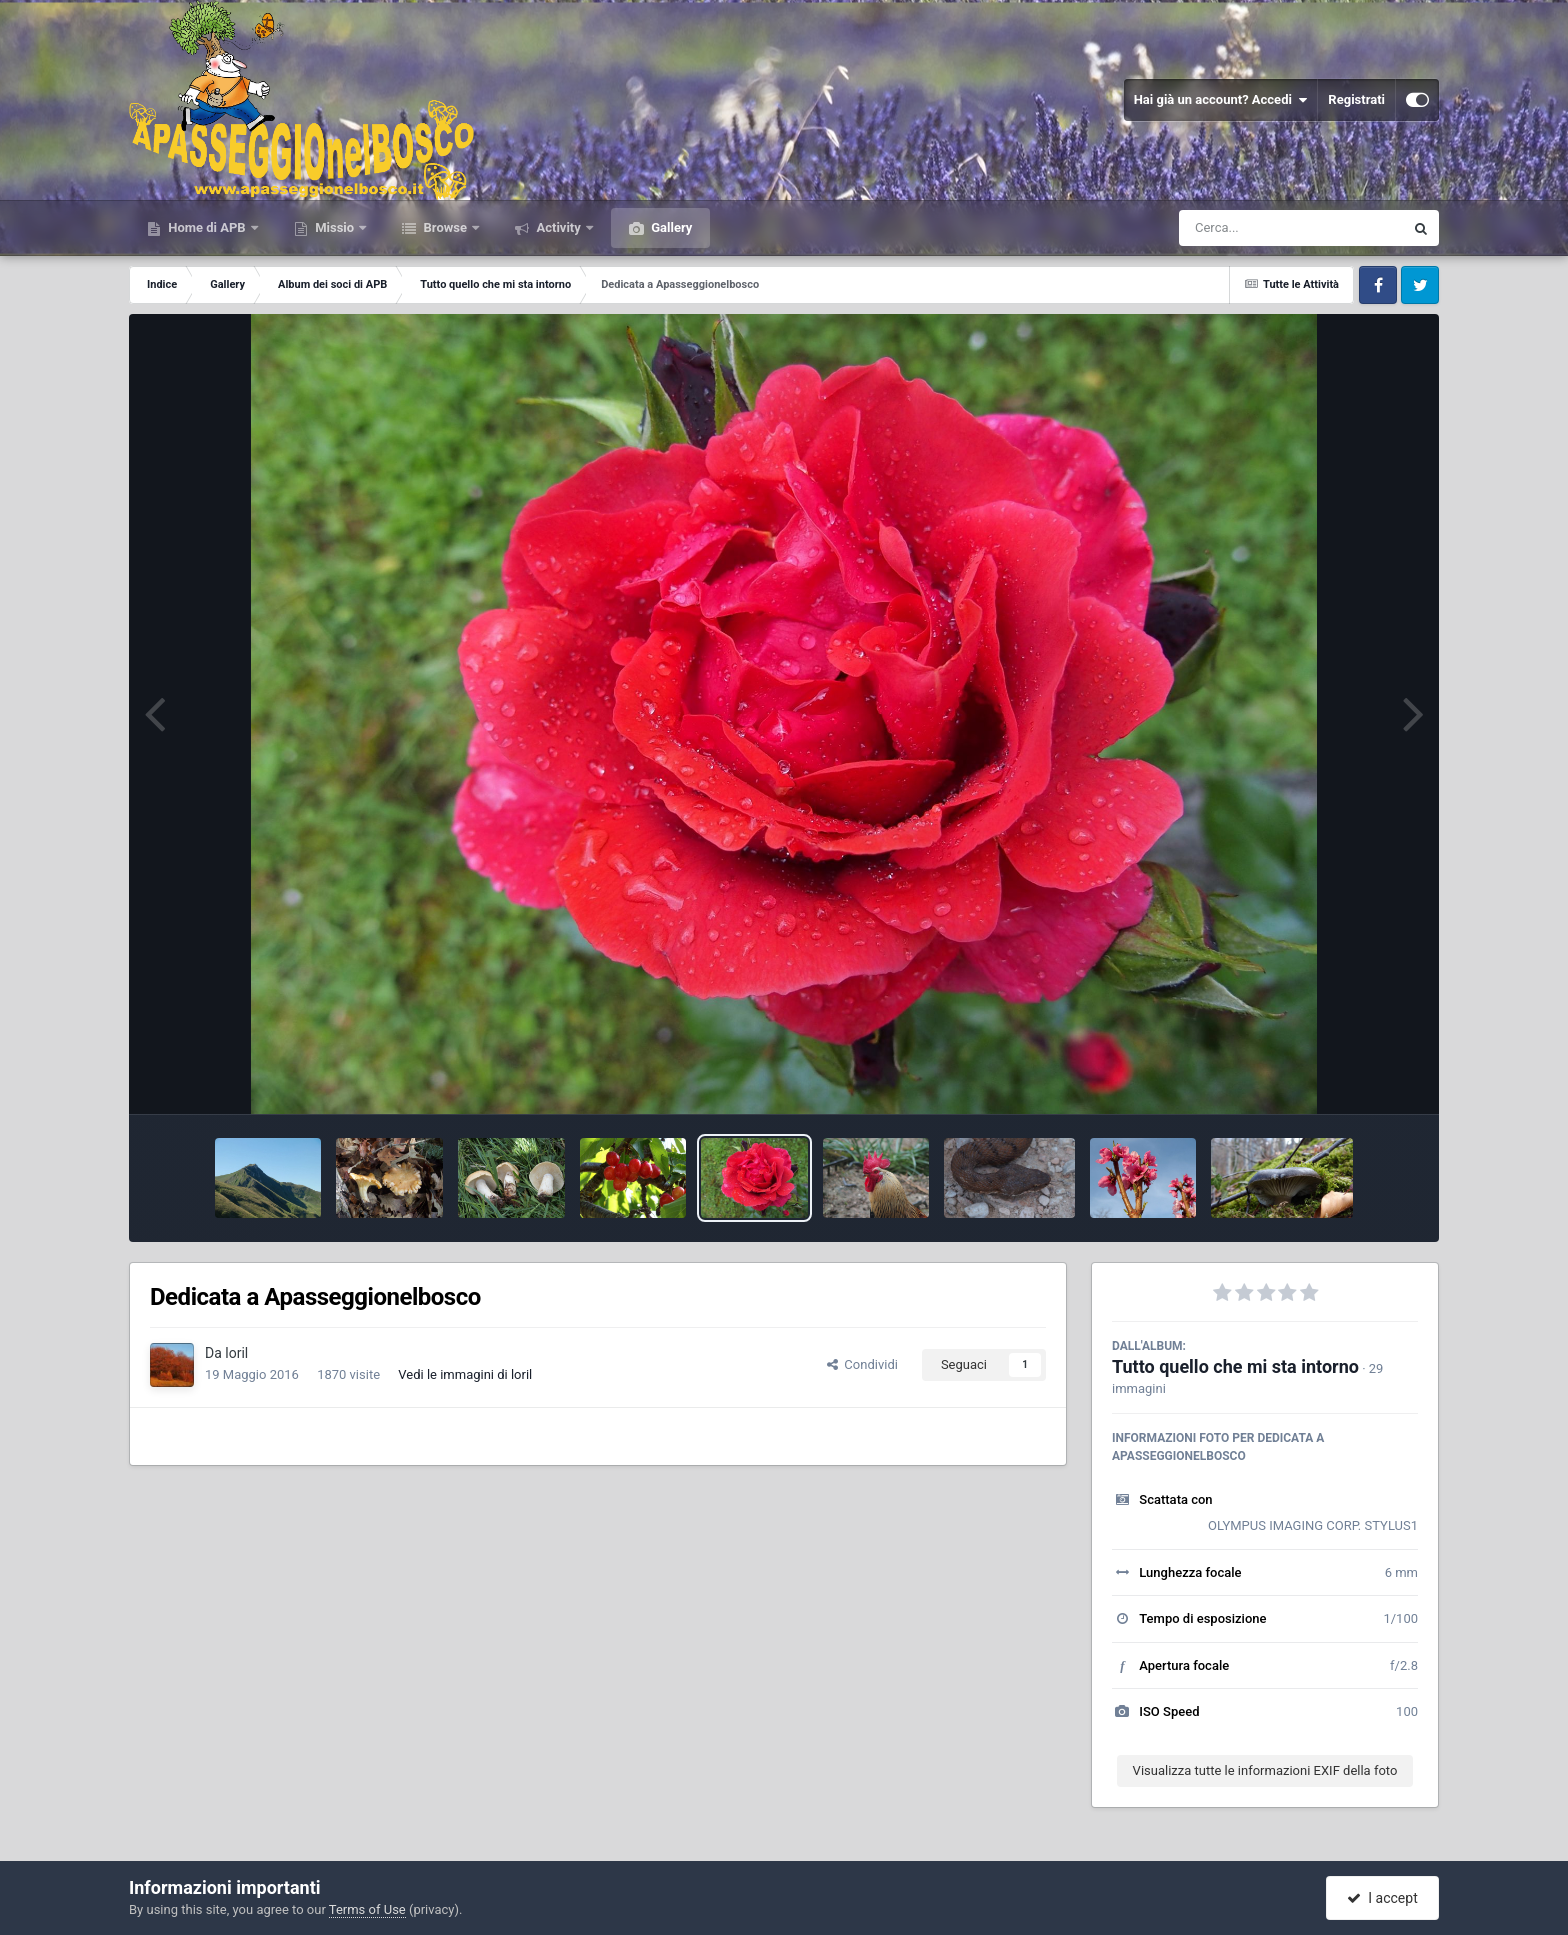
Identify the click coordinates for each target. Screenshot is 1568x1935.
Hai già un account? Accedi (1221, 100)
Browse (445, 227)
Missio (334, 227)
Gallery (670, 227)
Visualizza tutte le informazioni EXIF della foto (1265, 1770)
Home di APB (207, 227)
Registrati (1356, 99)
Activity (558, 227)
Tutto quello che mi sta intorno (1235, 1366)
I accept (1382, 1898)
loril (236, 1353)
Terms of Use (367, 1909)
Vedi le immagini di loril (465, 1374)
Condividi (862, 1364)
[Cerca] (1248, 228)
